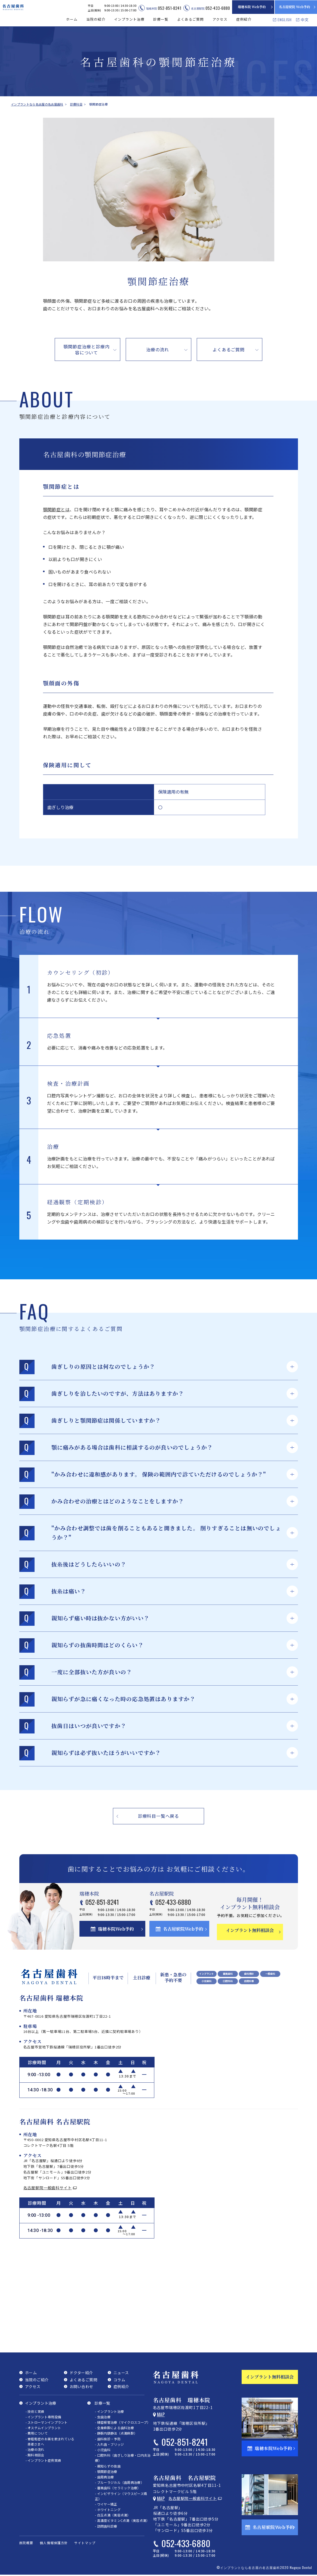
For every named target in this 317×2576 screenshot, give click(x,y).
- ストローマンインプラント (47, 2421)
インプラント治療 (40, 2402)
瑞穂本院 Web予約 (252, 6)
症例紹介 (243, 19)
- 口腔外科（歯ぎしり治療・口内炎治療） (122, 2457)
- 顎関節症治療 (106, 2471)
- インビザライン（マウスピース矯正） (121, 2495)
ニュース (121, 2372)
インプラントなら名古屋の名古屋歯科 (37, 104)
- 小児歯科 (102, 2449)
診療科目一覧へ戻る (158, 1816)
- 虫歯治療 (102, 2416)
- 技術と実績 (35, 2410)
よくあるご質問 (190, 19)
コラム (119, 2379)
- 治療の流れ (35, 2449)
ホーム (72, 19)
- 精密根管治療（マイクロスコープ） (122, 2421)
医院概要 (26, 2542)
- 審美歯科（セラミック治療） (118, 2487)
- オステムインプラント (43, 2427)
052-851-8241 (112, 1903)
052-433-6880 (181, 1903)
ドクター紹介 (81, 2372)
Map (161, 2414)
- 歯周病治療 (104, 2476)
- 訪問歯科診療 (106, 2525)
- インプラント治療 (109, 2410)
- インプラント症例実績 (43, 2459)
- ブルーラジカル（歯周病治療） (119, 2481)
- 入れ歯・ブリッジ (109, 2443)
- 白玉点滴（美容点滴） (113, 2514)
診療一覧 (102, 2402)
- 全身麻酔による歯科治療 (114, 2427)
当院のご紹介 (37, 2379)
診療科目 (75, 104)
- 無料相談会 (35, 2454)
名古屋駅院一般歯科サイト (47, 2187)
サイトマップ (84, 2542)
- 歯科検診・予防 (108, 2438)
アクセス (220, 19)
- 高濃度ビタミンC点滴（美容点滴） (122, 2520)
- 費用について (37, 2432)
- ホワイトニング (108, 2509)
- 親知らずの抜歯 (108, 2465)
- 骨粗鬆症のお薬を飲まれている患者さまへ (50, 2441)
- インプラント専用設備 (43, 2416)
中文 (305, 19)
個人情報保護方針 (54, 2542)
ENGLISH (285, 19)
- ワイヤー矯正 (106, 2503)
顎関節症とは (56, 509)
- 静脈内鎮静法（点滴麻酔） (116, 2432)
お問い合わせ (81, 2386)
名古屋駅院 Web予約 (294, 6)
